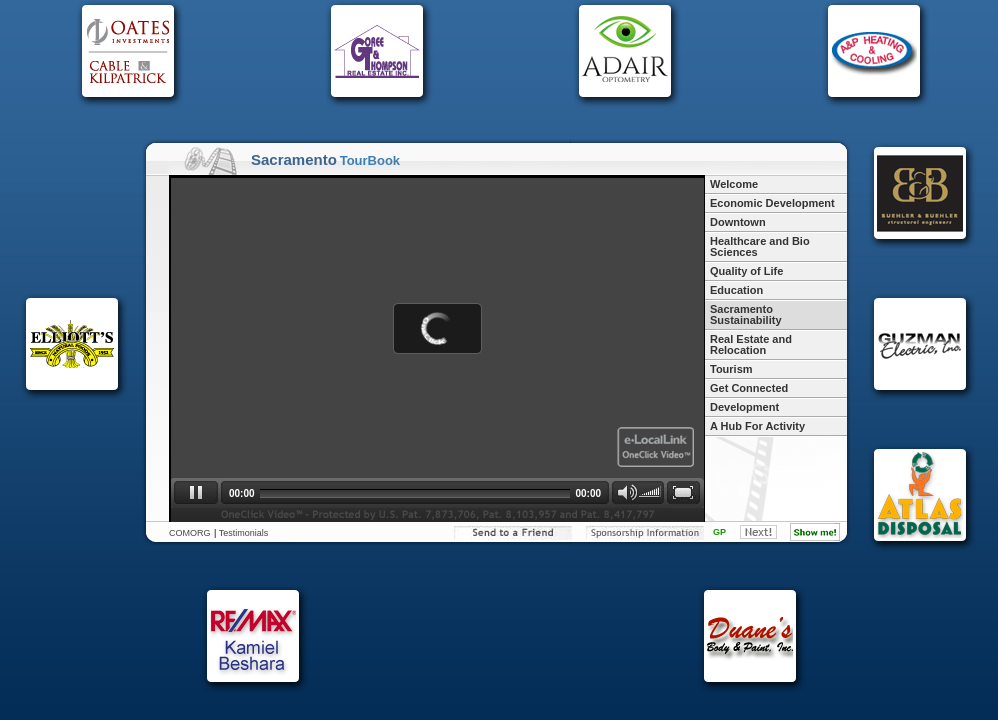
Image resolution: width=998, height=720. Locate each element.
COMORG (190, 533)
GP (719, 532)
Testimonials (244, 533)
